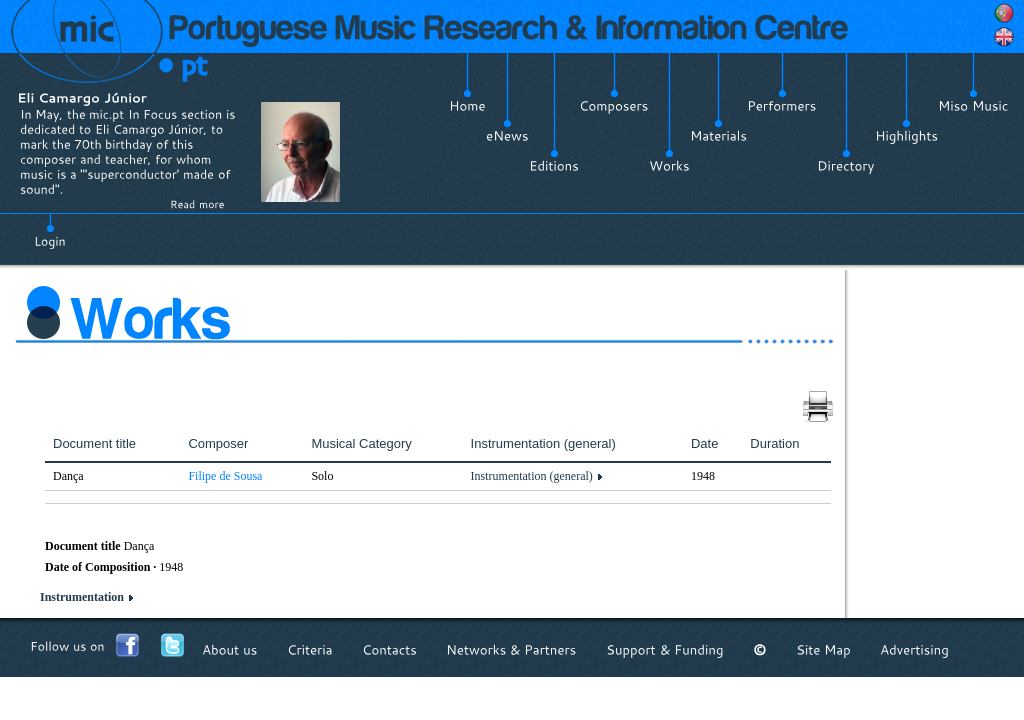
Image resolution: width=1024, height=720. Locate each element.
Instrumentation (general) (532, 476)
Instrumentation (82, 597)
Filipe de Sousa (225, 476)
